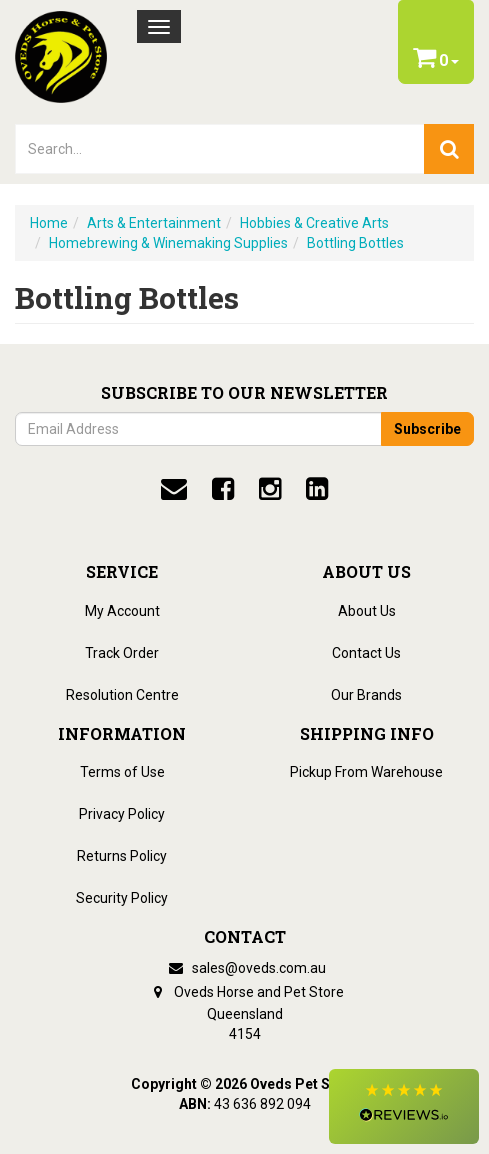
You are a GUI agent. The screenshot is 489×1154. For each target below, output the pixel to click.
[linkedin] (317, 489)
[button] (404, 1106)
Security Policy (122, 898)
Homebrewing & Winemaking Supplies (168, 243)
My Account (122, 611)
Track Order (122, 653)
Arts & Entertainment (154, 223)
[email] (174, 489)
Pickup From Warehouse (366, 772)
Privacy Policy (122, 814)
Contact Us (366, 653)
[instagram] (270, 489)
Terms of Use (122, 772)
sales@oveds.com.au (245, 968)
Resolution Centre (122, 695)
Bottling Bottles (355, 243)
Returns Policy (122, 856)
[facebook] (223, 489)
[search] (449, 149)
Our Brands (366, 695)
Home (49, 223)
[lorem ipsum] (220, 149)
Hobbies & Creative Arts (314, 223)
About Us (367, 611)
